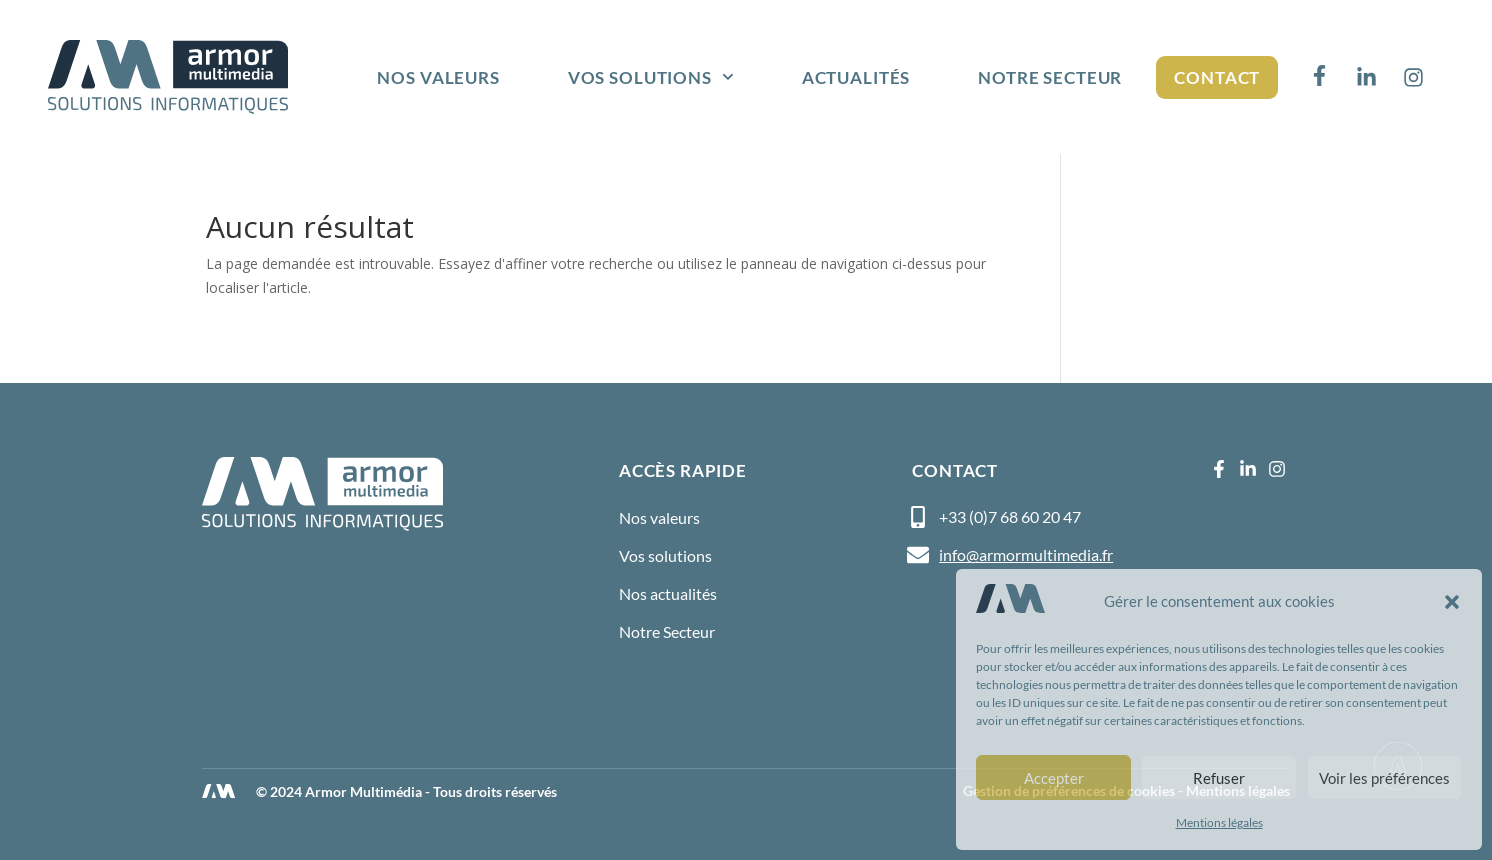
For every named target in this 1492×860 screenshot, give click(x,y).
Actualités (856, 77)
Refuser (1219, 778)
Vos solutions (651, 77)
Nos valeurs (438, 77)
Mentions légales (1219, 822)
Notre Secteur (1050, 77)
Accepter (1054, 778)
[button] (1452, 602)
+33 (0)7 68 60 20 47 (1010, 516)
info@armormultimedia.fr (1026, 554)
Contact (1217, 77)
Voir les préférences (1384, 778)
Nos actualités (668, 593)
